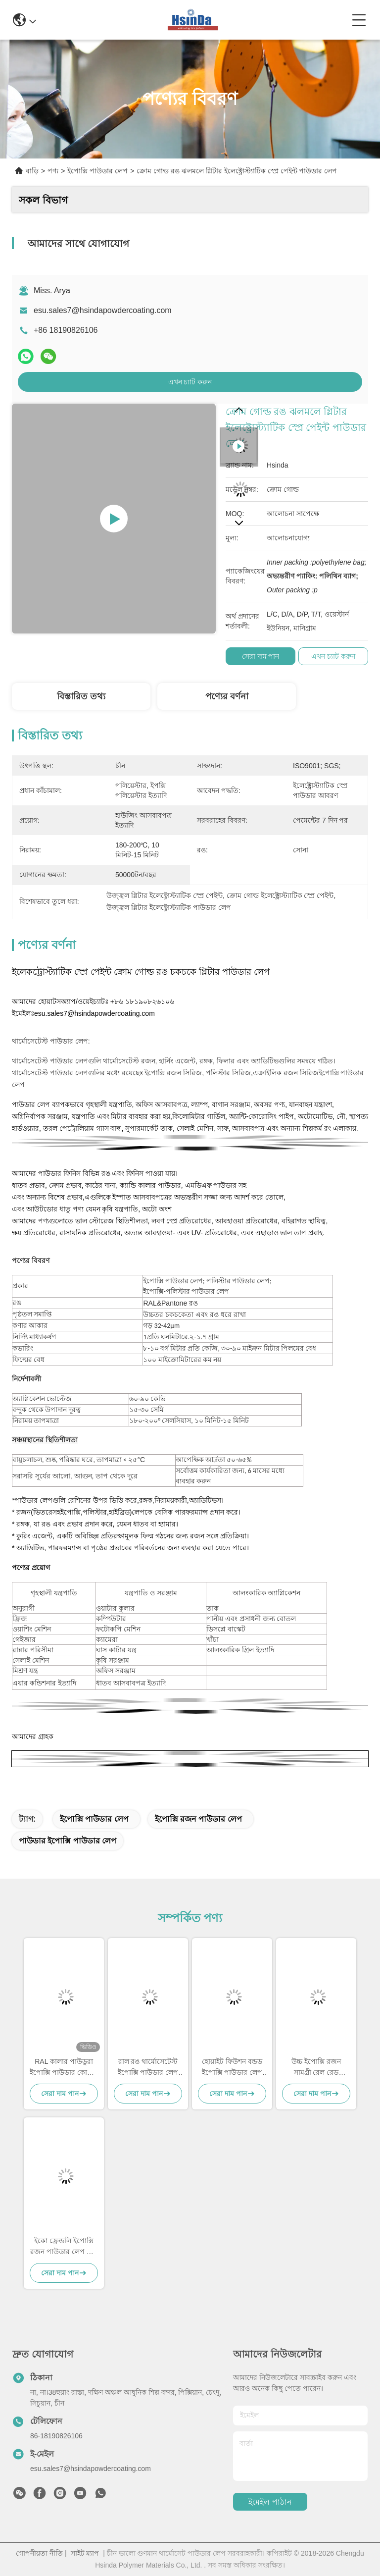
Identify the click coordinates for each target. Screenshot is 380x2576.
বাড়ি (32, 171)
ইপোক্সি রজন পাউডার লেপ (198, 1819)
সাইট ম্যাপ (85, 2553)
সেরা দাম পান (261, 656)
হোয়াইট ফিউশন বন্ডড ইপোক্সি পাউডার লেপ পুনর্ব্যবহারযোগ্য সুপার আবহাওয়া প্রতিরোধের (232, 2067)
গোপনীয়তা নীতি (39, 2553)
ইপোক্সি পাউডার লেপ (97, 171)
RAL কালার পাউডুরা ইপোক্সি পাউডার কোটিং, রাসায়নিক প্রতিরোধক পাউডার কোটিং (64, 2067)
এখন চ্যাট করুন (190, 382)
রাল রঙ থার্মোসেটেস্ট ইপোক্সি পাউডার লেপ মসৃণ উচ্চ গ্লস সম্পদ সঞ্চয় (148, 2067)
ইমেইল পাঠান (269, 2502)
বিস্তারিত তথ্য (81, 696)
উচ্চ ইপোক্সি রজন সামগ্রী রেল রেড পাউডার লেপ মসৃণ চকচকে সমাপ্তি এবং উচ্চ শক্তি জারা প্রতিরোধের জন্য (316, 2067)
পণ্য (53, 171)
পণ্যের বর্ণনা (226, 696)
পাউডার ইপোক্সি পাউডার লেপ (67, 1841)
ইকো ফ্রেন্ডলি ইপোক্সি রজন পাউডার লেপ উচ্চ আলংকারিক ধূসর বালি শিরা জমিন (63, 2247)
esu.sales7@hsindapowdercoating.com (103, 310)
